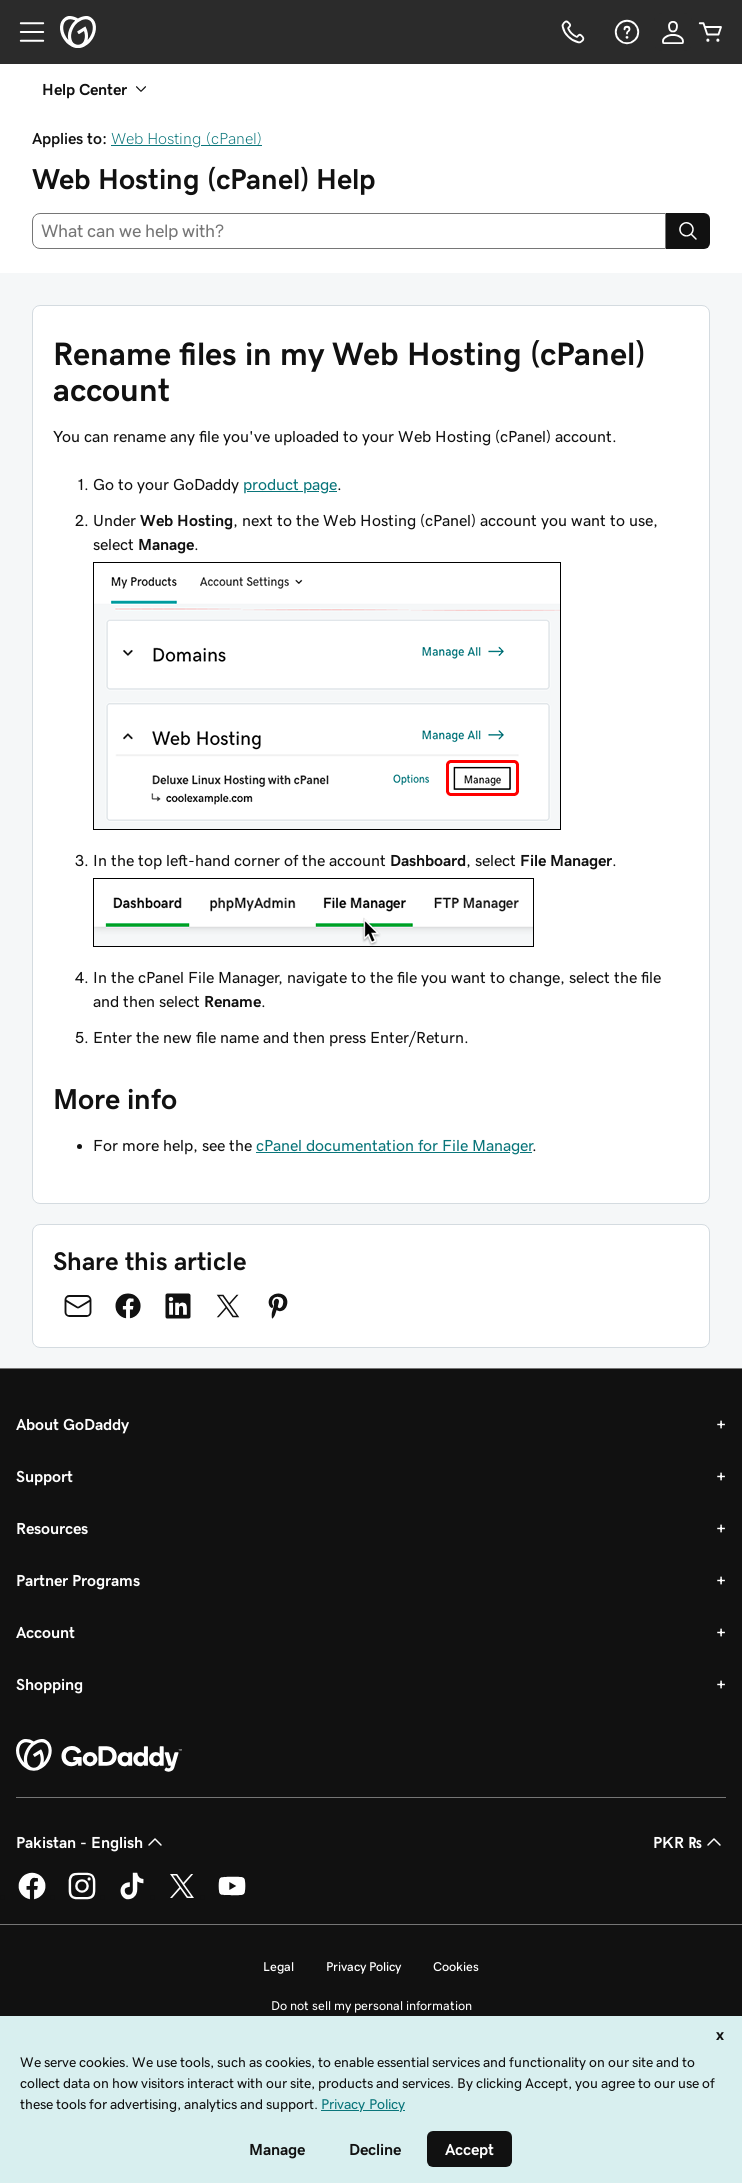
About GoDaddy (72, 1424)
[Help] (625, 32)
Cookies (456, 1966)
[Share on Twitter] (228, 1306)
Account (45, 1632)
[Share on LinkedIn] (178, 1306)
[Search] (688, 231)
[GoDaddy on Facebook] (32, 1896)
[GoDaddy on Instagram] (82, 1896)
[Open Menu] (24, 32)
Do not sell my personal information (371, 2005)
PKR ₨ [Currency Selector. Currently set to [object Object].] (689, 1842)
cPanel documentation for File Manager (394, 1145)
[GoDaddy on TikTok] (132, 1896)
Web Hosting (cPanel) (186, 138)
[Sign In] (673, 32)
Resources (52, 1528)
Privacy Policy (363, 1966)
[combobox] (349, 231)
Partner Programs (78, 1580)
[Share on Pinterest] (278, 1306)
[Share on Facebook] (128, 1306)
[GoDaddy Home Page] (99, 1756)
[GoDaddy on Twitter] (182, 1896)
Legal (278, 1966)
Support (44, 1476)
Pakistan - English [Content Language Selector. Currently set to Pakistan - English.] (91, 1842)
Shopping (49, 1684)
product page (290, 484)
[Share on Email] (78, 1306)
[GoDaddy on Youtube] (232, 1896)
